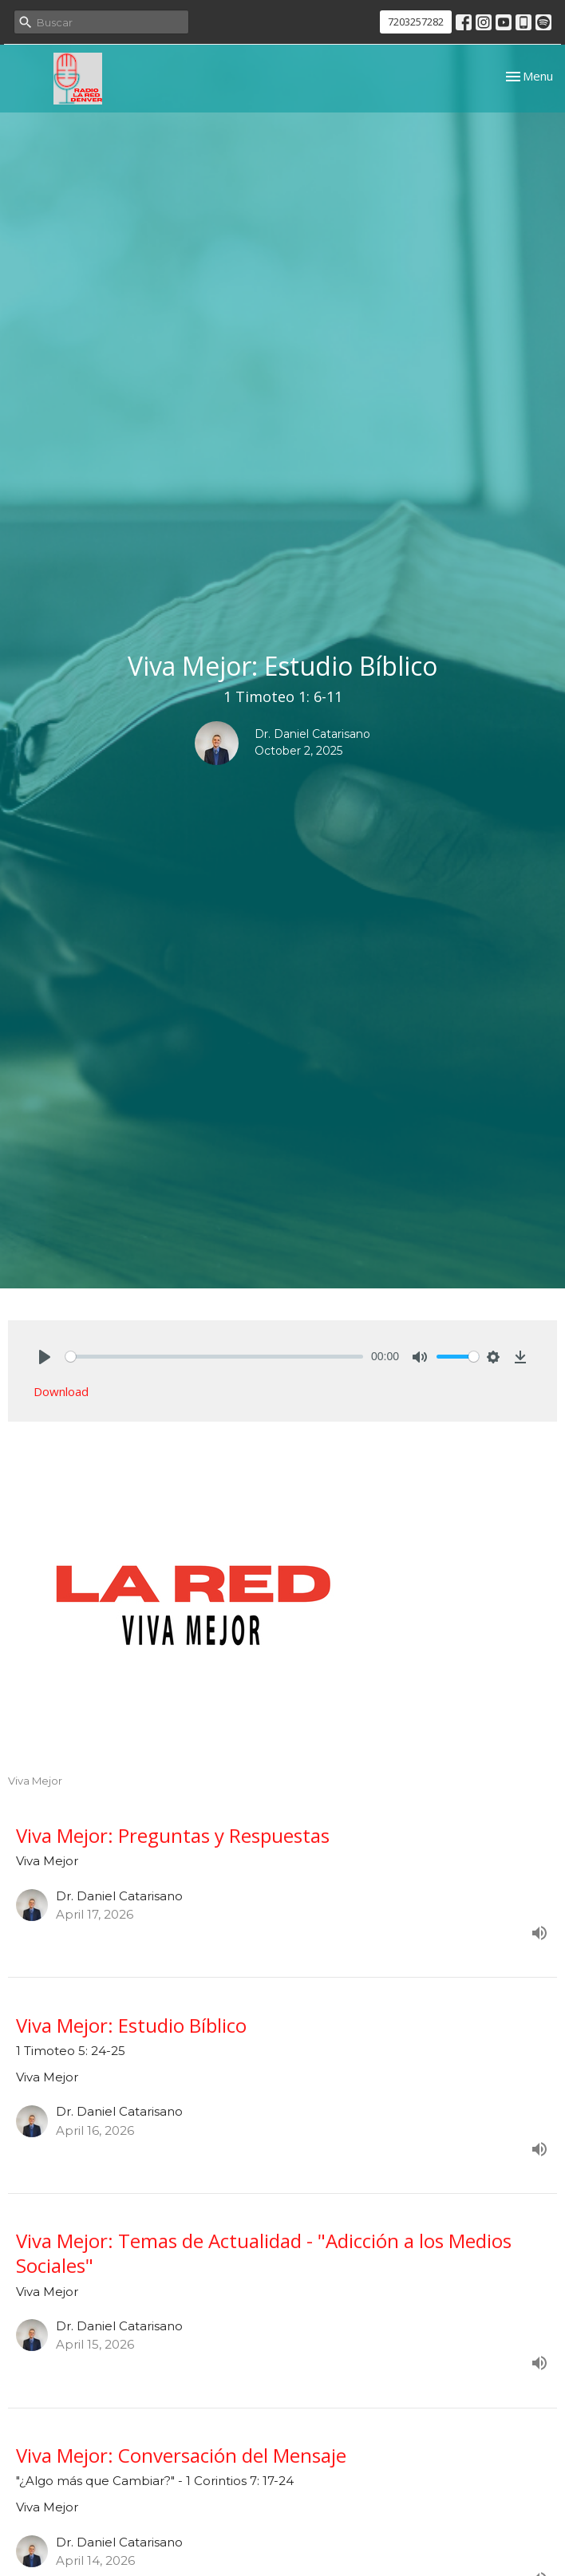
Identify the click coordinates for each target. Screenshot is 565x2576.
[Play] (44, 1357)
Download (61, 1391)
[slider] (214, 1356)
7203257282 (416, 21)
